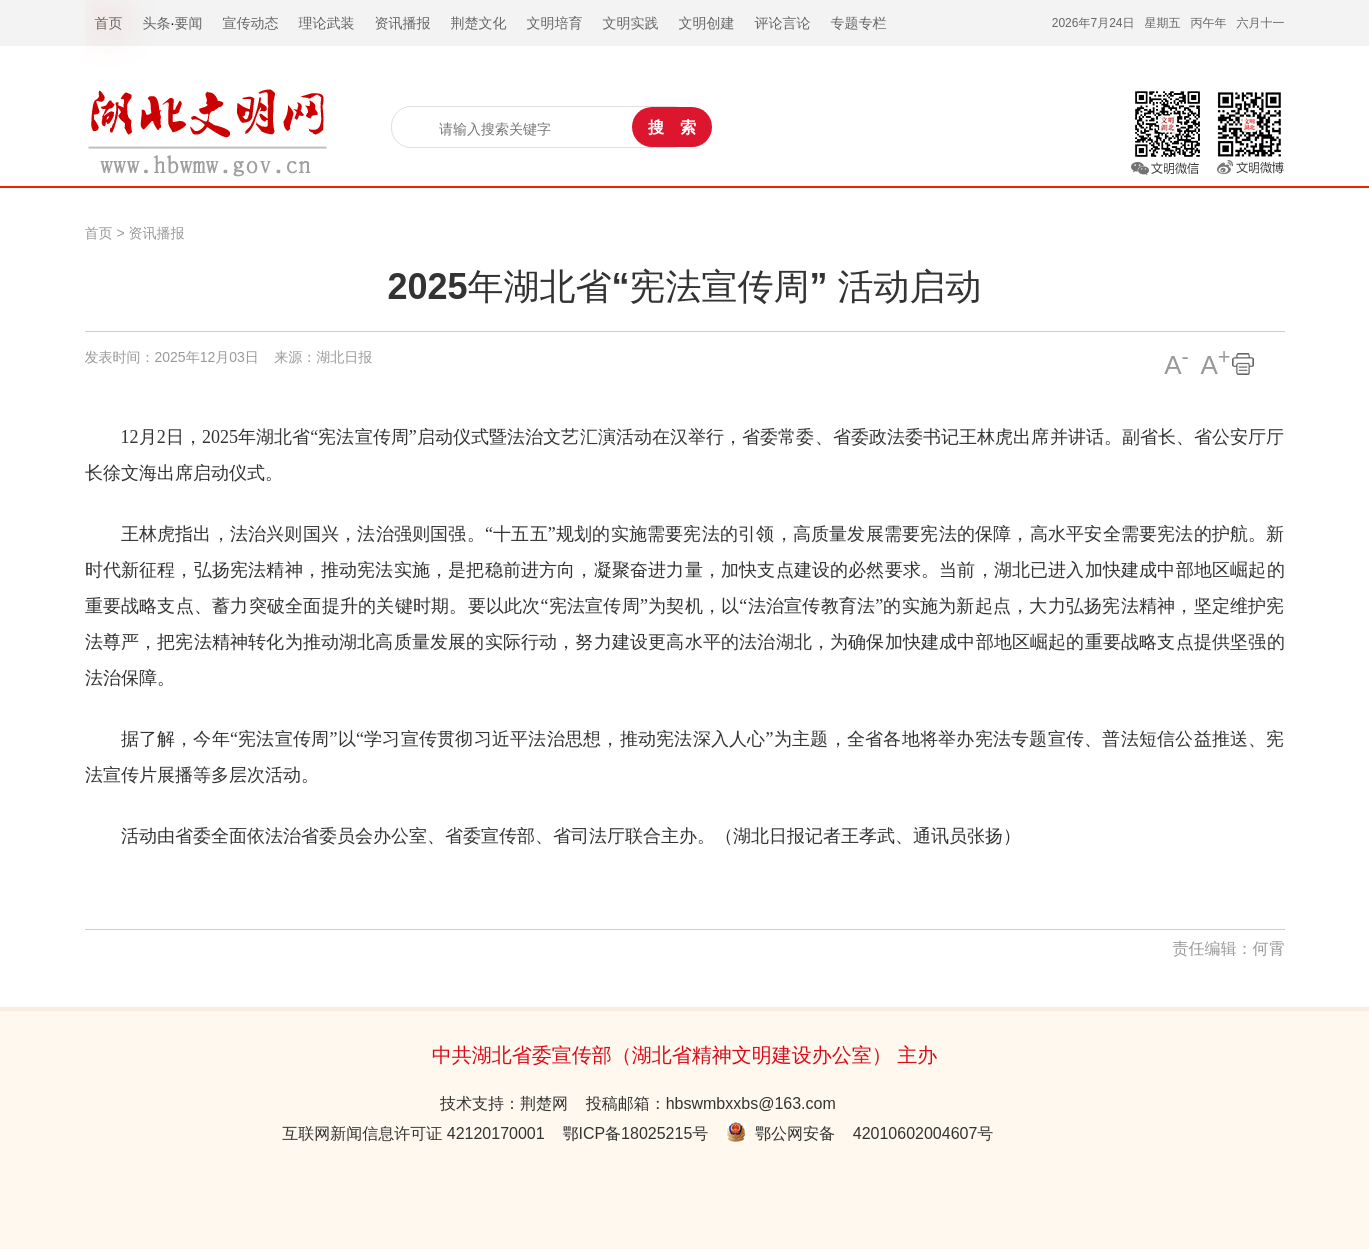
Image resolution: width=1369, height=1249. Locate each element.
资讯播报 (156, 233)
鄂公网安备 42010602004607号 (859, 1133)
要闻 (188, 23)
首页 (99, 233)
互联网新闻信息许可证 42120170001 (413, 1133)
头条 (157, 23)
